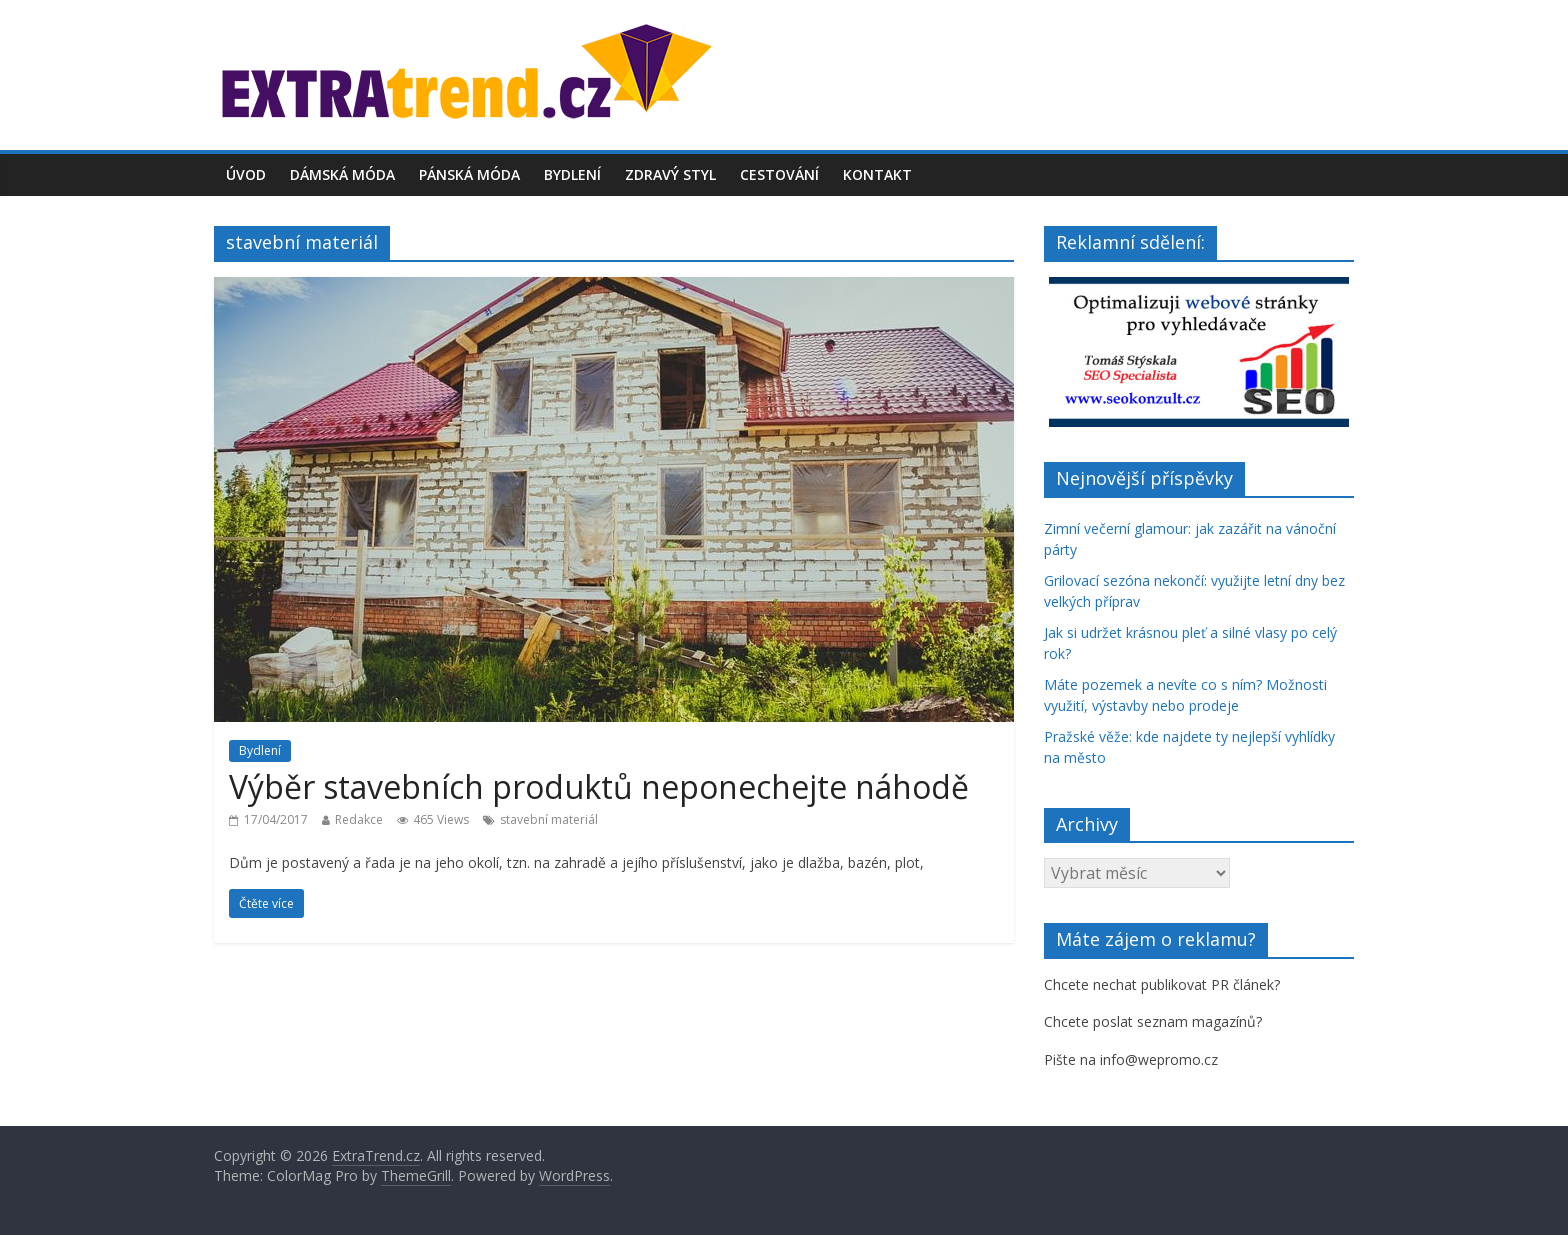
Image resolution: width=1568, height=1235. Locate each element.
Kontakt (877, 174)
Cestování (779, 174)
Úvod (246, 174)
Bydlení (572, 174)
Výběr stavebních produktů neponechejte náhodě (599, 786)
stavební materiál (549, 819)
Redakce (359, 819)
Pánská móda (469, 174)
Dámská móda (342, 174)
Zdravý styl (670, 174)
